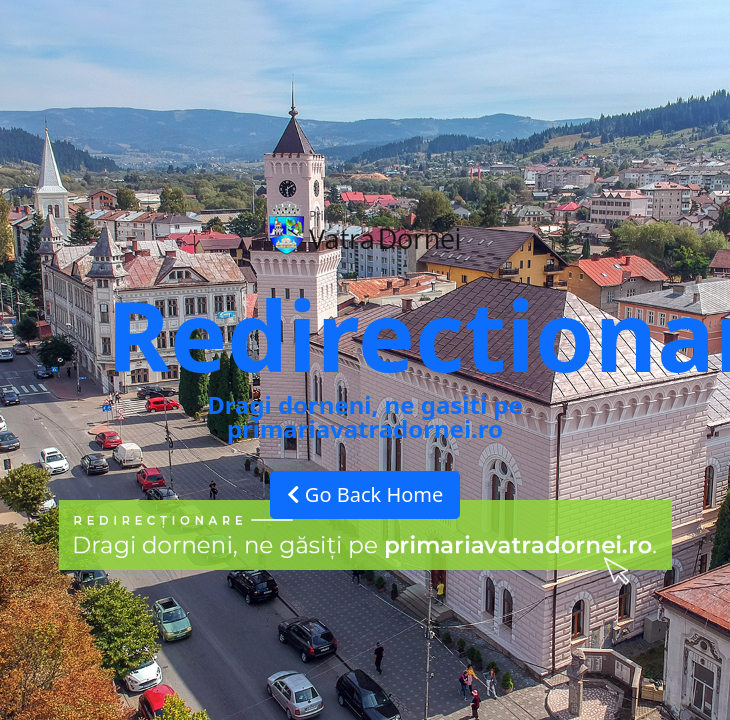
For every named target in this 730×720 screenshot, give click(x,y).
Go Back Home (365, 494)
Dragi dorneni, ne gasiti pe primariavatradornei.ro (365, 416)
